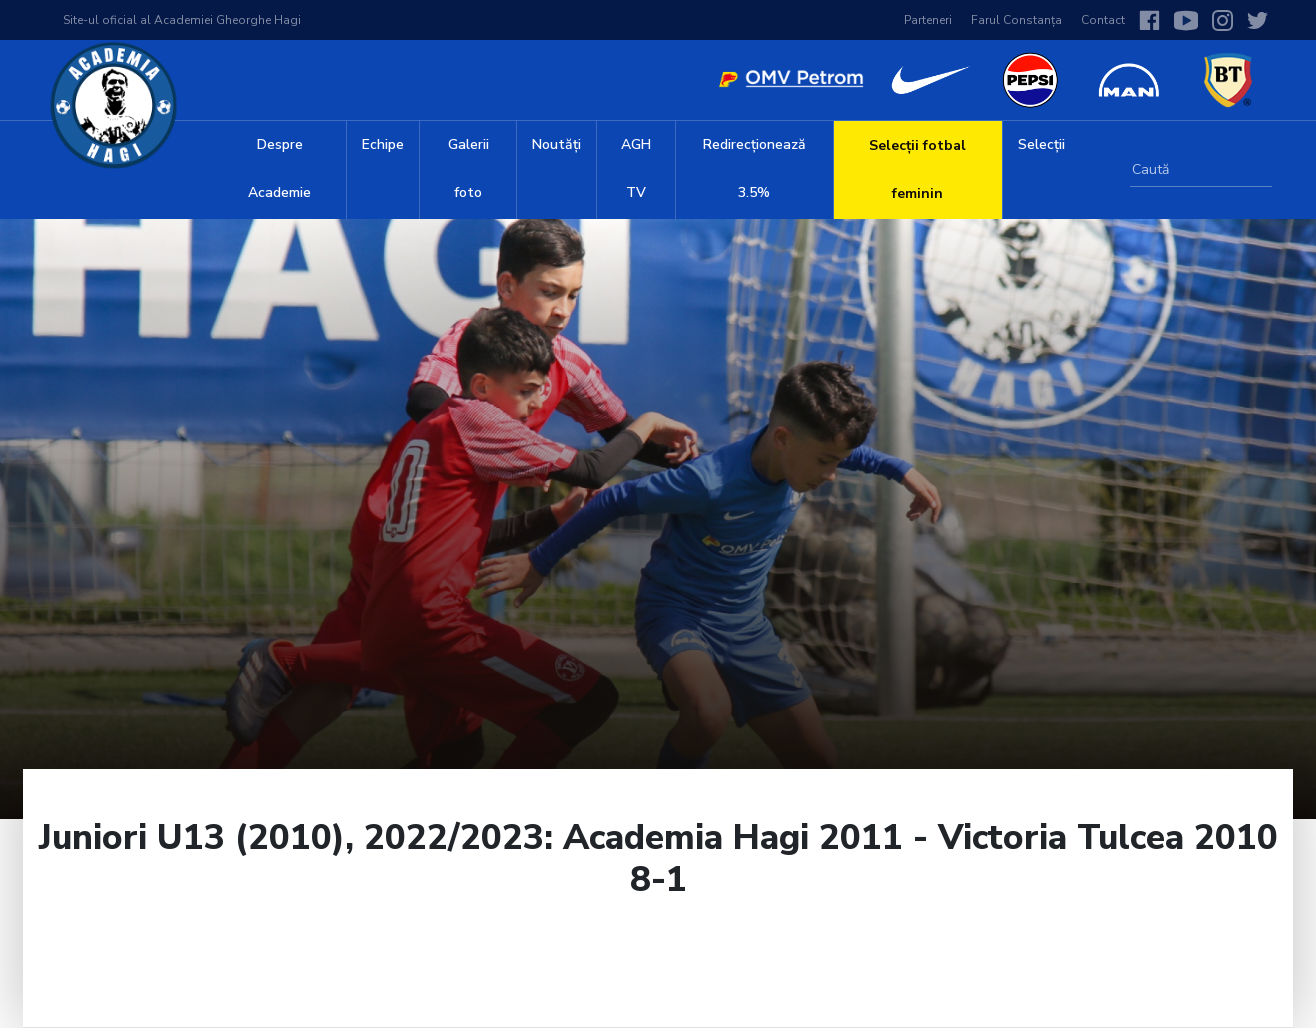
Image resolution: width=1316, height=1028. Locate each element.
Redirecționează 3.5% (754, 168)
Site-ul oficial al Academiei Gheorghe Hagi (182, 20)
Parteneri (928, 20)
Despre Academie (279, 168)
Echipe (383, 144)
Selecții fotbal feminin (917, 169)
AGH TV (636, 168)
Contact (1103, 20)
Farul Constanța (1016, 20)
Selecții (1041, 144)
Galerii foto (468, 168)
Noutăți (556, 144)
